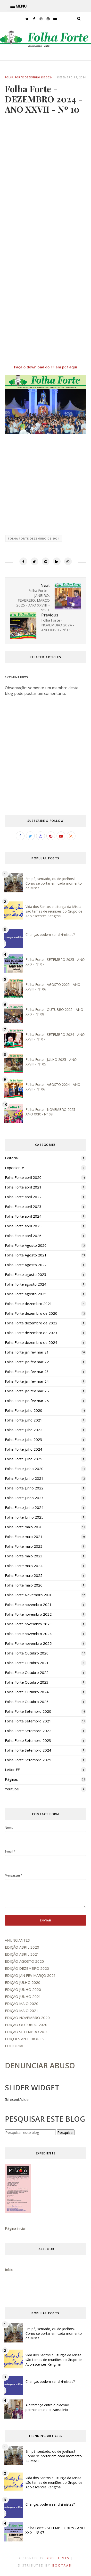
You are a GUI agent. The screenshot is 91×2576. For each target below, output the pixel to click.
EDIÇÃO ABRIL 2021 (22, 1954)
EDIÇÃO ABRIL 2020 (22, 1947)
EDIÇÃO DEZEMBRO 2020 (27, 1968)
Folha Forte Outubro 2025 (27, 1701)
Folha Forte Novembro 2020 (28, 1594)
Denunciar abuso (40, 2065)
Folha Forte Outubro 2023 (27, 1682)
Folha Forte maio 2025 (23, 1575)
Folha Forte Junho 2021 (24, 1478)
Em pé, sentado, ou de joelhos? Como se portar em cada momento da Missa (53, 883)
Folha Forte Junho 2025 (24, 1517)
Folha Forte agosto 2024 (25, 1284)
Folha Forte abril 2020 (23, 1177)
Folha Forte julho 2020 (23, 1410)
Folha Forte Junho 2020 (24, 1468)
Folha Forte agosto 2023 (25, 1274)
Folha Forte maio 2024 (23, 1565)
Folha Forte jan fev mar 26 (27, 1400)
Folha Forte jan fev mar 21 (27, 1352)
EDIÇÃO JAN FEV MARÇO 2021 (30, 1975)
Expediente (14, 1167)
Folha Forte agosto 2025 (25, 1293)
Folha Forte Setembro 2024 (28, 1750)
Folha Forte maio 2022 (23, 1546)
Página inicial (15, 2228)
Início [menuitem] (9, 2269)
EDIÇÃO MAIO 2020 (21, 2003)
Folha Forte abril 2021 (23, 1187)
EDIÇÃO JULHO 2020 (22, 1982)
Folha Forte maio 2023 (23, 1556)
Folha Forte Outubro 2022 (27, 1672)
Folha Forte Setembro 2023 (28, 1740)
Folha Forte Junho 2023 (24, 1497)
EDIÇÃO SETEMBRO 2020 (27, 2031)
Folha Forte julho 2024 (23, 1449)
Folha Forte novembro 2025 (28, 1643)
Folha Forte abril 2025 (23, 1225)
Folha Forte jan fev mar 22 (27, 1361)
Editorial (11, 1157)
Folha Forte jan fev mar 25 (27, 1390)
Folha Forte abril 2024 (23, 1216)
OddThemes (57, 2558)
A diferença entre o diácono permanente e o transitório (47, 2407)
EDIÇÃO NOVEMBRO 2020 (27, 2017)
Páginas (11, 1779)
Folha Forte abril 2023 (23, 1206)
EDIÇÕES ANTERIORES (24, 2038)
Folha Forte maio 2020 (23, 1526)
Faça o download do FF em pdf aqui (45, 367)
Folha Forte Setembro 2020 (28, 1711)
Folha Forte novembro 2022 (28, 1614)
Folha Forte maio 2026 (23, 1585)
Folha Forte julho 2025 (23, 1458)
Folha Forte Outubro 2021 (27, 1662)
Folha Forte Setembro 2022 (28, 1730)
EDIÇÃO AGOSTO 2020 (24, 1961)
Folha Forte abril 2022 (23, 1196)
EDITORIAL (14, 2045)
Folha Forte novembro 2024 (28, 1633)
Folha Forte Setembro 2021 (28, 1721)
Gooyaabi (62, 2565)
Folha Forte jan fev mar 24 (27, 1381)
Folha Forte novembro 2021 (28, 1604)
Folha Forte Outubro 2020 (27, 1653)
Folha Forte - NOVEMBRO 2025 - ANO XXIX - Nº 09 (51, 1111)
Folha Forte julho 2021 (23, 1420)
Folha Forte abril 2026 (23, 1235)
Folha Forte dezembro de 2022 (31, 1323)
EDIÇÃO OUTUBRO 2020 (26, 2024)
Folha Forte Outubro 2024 (27, 1691)
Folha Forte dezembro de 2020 (31, 1313)
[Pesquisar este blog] (30, 2132)
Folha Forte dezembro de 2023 (31, 1332)
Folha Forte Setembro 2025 (28, 1759)
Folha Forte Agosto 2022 (26, 1264)
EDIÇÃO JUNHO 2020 (23, 1989)
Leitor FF (12, 1769)
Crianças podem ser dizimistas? (50, 934)
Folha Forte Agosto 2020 (26, 1245)
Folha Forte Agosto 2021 (26, 1255)
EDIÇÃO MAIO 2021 (21, 2010)
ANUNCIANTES (17, 1940)
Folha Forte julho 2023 (23, 1439)
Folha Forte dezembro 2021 (28, 1303)
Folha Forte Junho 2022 (24, 1488)
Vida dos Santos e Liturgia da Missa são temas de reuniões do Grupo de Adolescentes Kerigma (53, 911)
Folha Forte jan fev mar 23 (27, 1371)
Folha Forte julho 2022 (23, 1429)
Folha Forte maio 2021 (23, 1536)
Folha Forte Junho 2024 (24, 1507)
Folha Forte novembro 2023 (28, 1623)
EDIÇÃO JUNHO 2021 (23, 1996)
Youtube (12, 1789)
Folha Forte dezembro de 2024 (29, 77)
